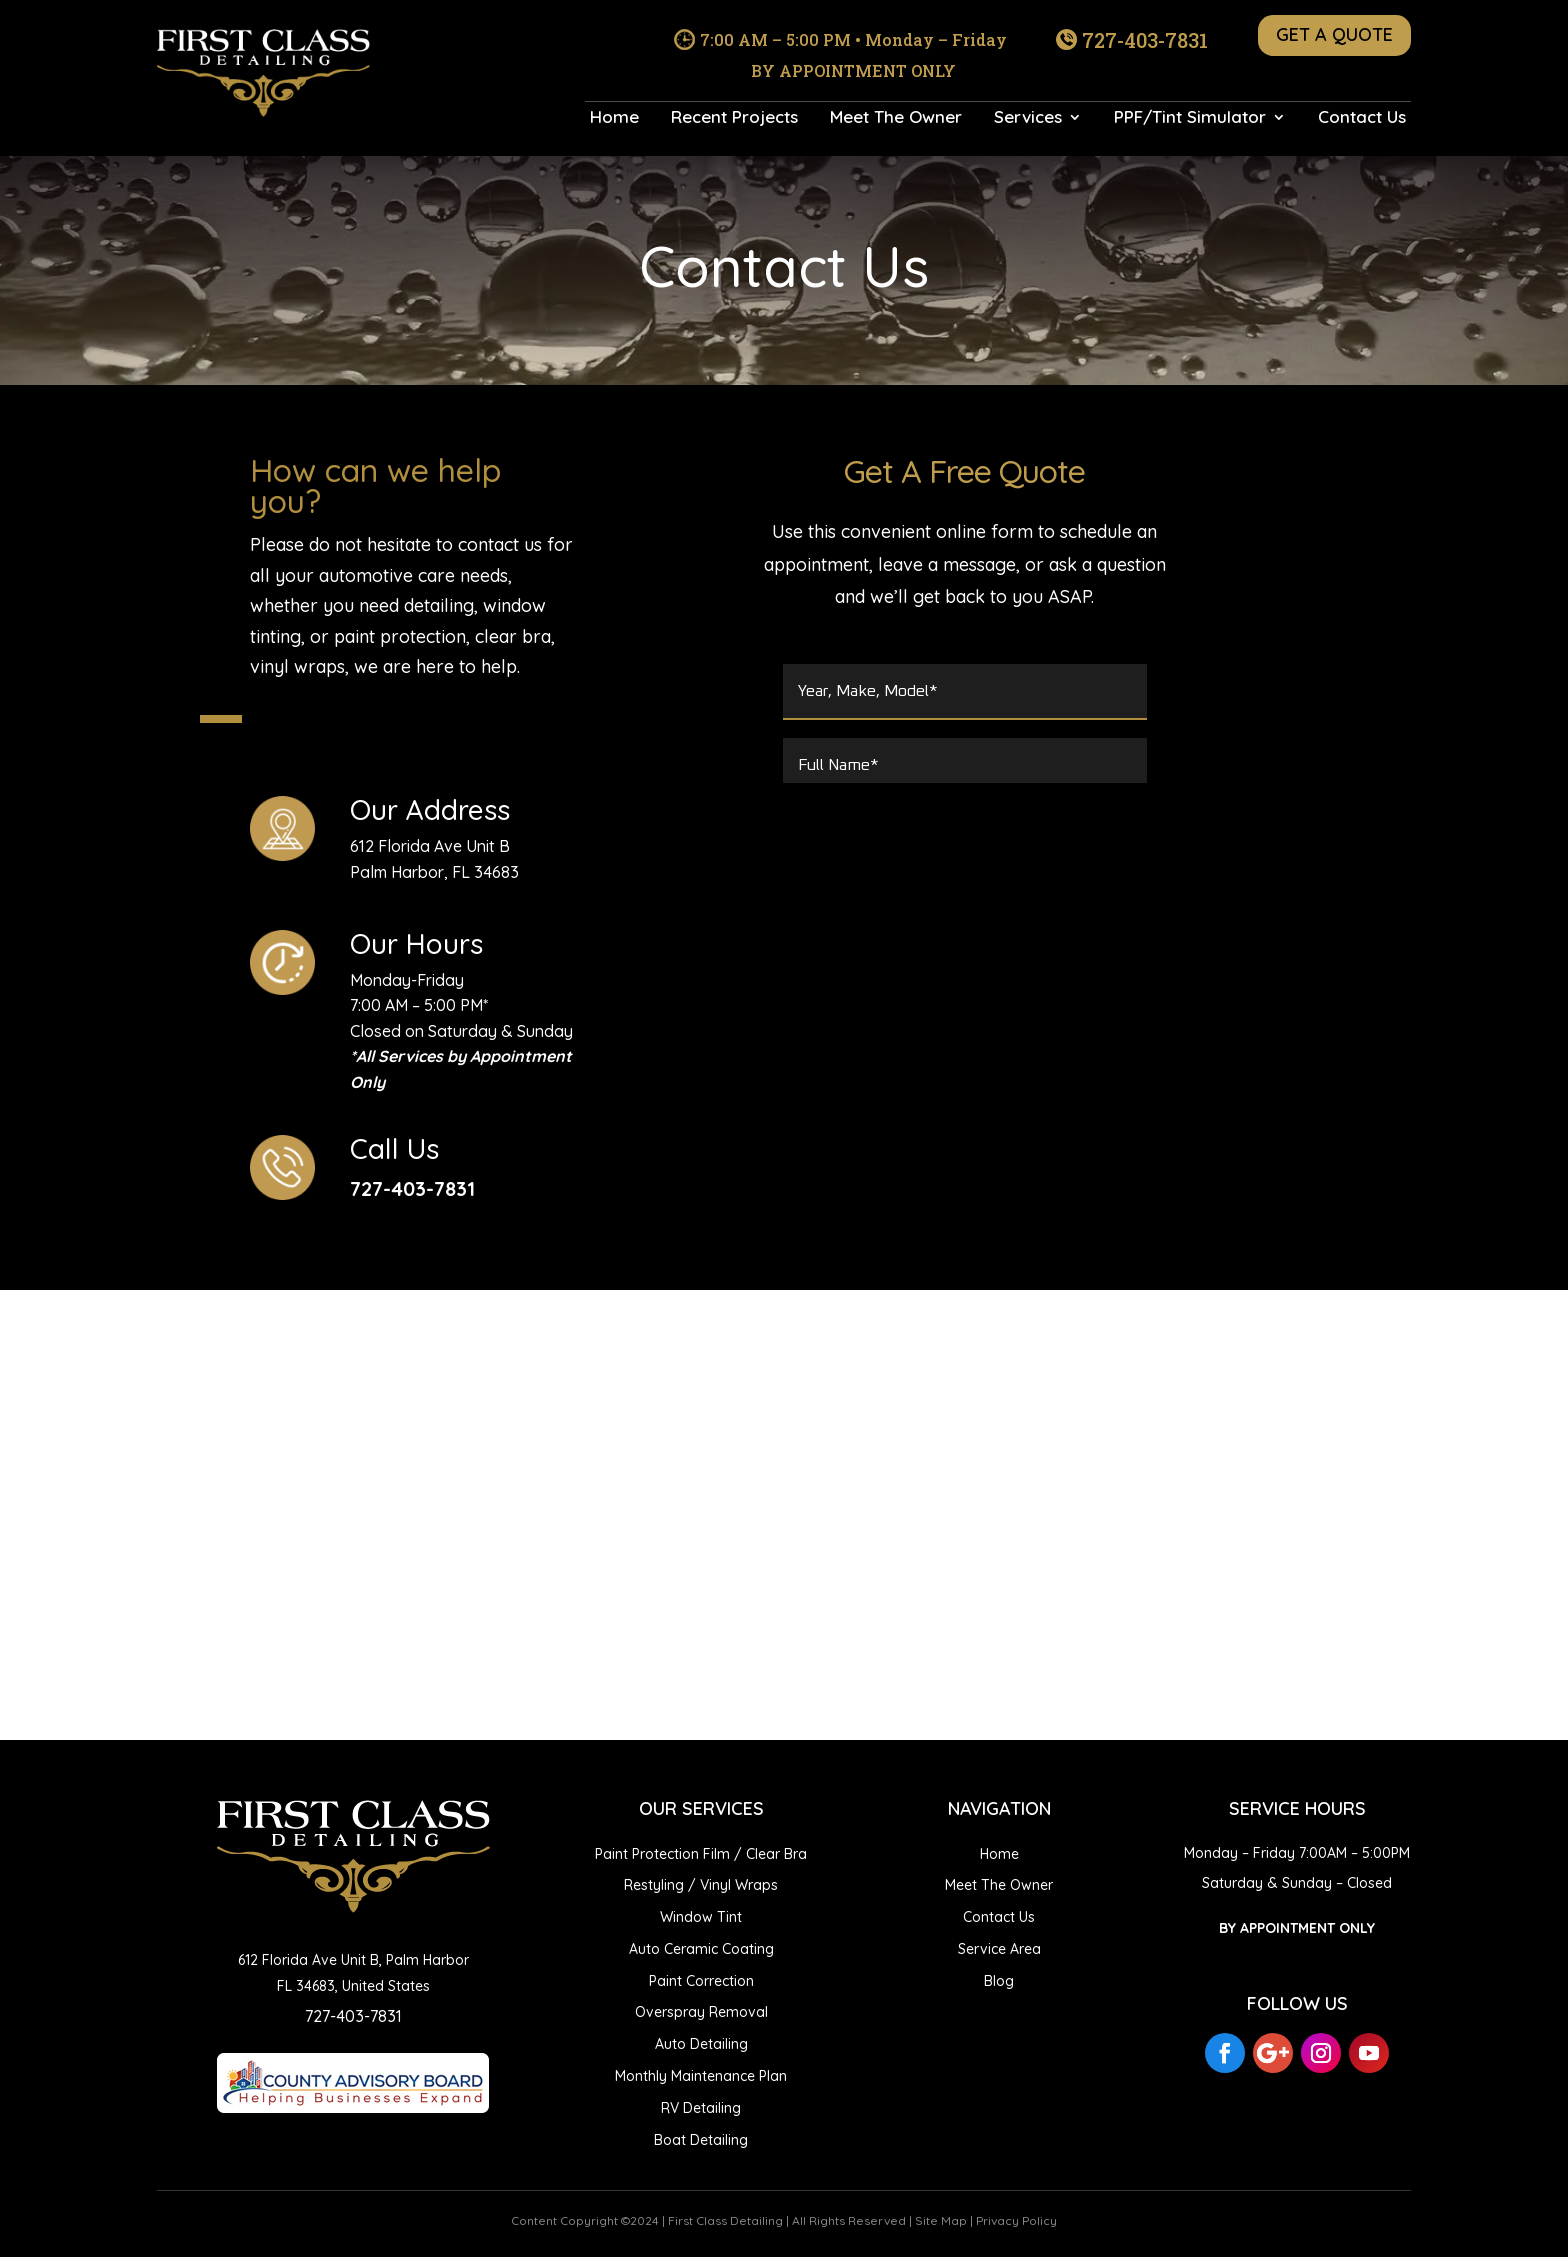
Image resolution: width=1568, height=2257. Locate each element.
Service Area (999, 1949)
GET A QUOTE (1334, 34)
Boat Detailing (701, 2140)
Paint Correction (701, 1981)
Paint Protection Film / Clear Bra (701, 1854)
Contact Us (1362, 118)
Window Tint (701, 1917)
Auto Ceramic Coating (701, 1949)
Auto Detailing (701, 2044)
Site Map (941, 2220)
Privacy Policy (1016, 2220)
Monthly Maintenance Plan (701, 2076)
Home (614, 118)
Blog (999, 1981)
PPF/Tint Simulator (1190, 118)
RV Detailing (701, 2108)
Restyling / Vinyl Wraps (701, 1885)
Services (1028, 118)
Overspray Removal (701, 2012)
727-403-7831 (1145, 40)
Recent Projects (734, 118)
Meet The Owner (896, 118)
